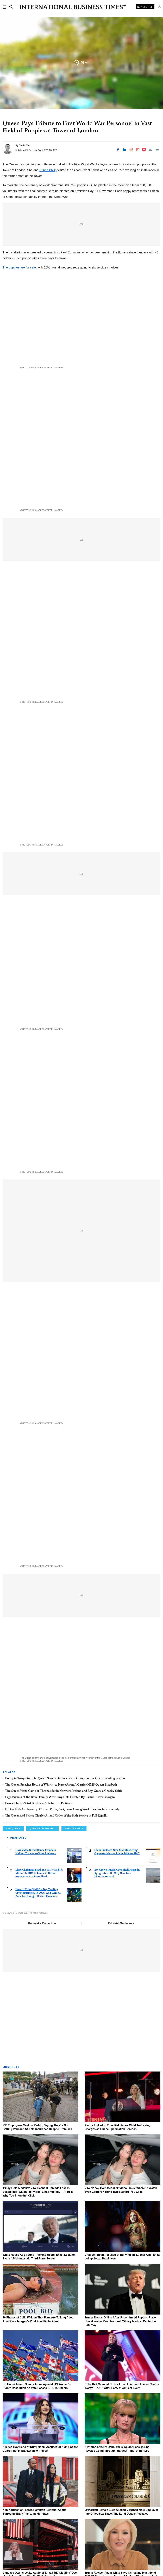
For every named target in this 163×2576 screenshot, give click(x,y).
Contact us (71, 2304)
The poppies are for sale (19, 267)
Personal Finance (11, 2326)
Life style (7, 2342)
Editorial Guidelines (121, 1494)
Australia (101, 2299)
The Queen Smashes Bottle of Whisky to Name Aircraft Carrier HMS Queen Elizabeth (61, 1356)
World (5, 2299)
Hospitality (39, 2304)
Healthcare (39, 2310)
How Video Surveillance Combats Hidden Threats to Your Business (35, 1423)
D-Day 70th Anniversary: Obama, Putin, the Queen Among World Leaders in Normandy (62, 1380)
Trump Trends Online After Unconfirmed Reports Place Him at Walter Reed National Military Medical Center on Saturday (120, 1892)
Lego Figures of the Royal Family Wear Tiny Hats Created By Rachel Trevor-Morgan (60, 1368)
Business (7, 2315)
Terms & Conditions (75, 2310)
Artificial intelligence (44, 2331)
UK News (7, 2304)
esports (37, 2342)
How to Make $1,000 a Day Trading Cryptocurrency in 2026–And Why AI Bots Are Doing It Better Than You (38, 1464)
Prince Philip (48, 170)
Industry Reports (42, 2358)
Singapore (102, 2310)
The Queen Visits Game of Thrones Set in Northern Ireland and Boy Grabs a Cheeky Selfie (63, 1362)
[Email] (151, 150)
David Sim (24, 145)
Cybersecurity (41, 2326)
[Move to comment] (157, 150)
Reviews (7, 2353)
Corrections (71, 2326)
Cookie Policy (72, 2321)
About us (70, 2299)
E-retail (37, 2299)
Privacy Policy (73, 2315)
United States (104, 2321)
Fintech (37, 2353)
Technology (8, 2331)
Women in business (43, 2337)
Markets (6, 2310)
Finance (38, 2321)
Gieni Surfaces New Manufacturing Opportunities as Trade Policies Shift (117, 1423)
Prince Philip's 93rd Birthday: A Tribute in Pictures (38, 1374)
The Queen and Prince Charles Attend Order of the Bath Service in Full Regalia (56, 1386)
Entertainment (9, 2337)
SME (5, 2321)
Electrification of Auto (44, 2315)
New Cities (39, 2348)
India (99, 2304)
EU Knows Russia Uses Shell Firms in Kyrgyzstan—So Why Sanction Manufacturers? (117, 1444)
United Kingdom (105, 2315)
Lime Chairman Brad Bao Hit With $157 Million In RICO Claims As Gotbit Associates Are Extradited (39, 1444)
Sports (6, 2348)
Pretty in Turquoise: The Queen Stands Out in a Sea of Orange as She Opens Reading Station (65, 1349)
